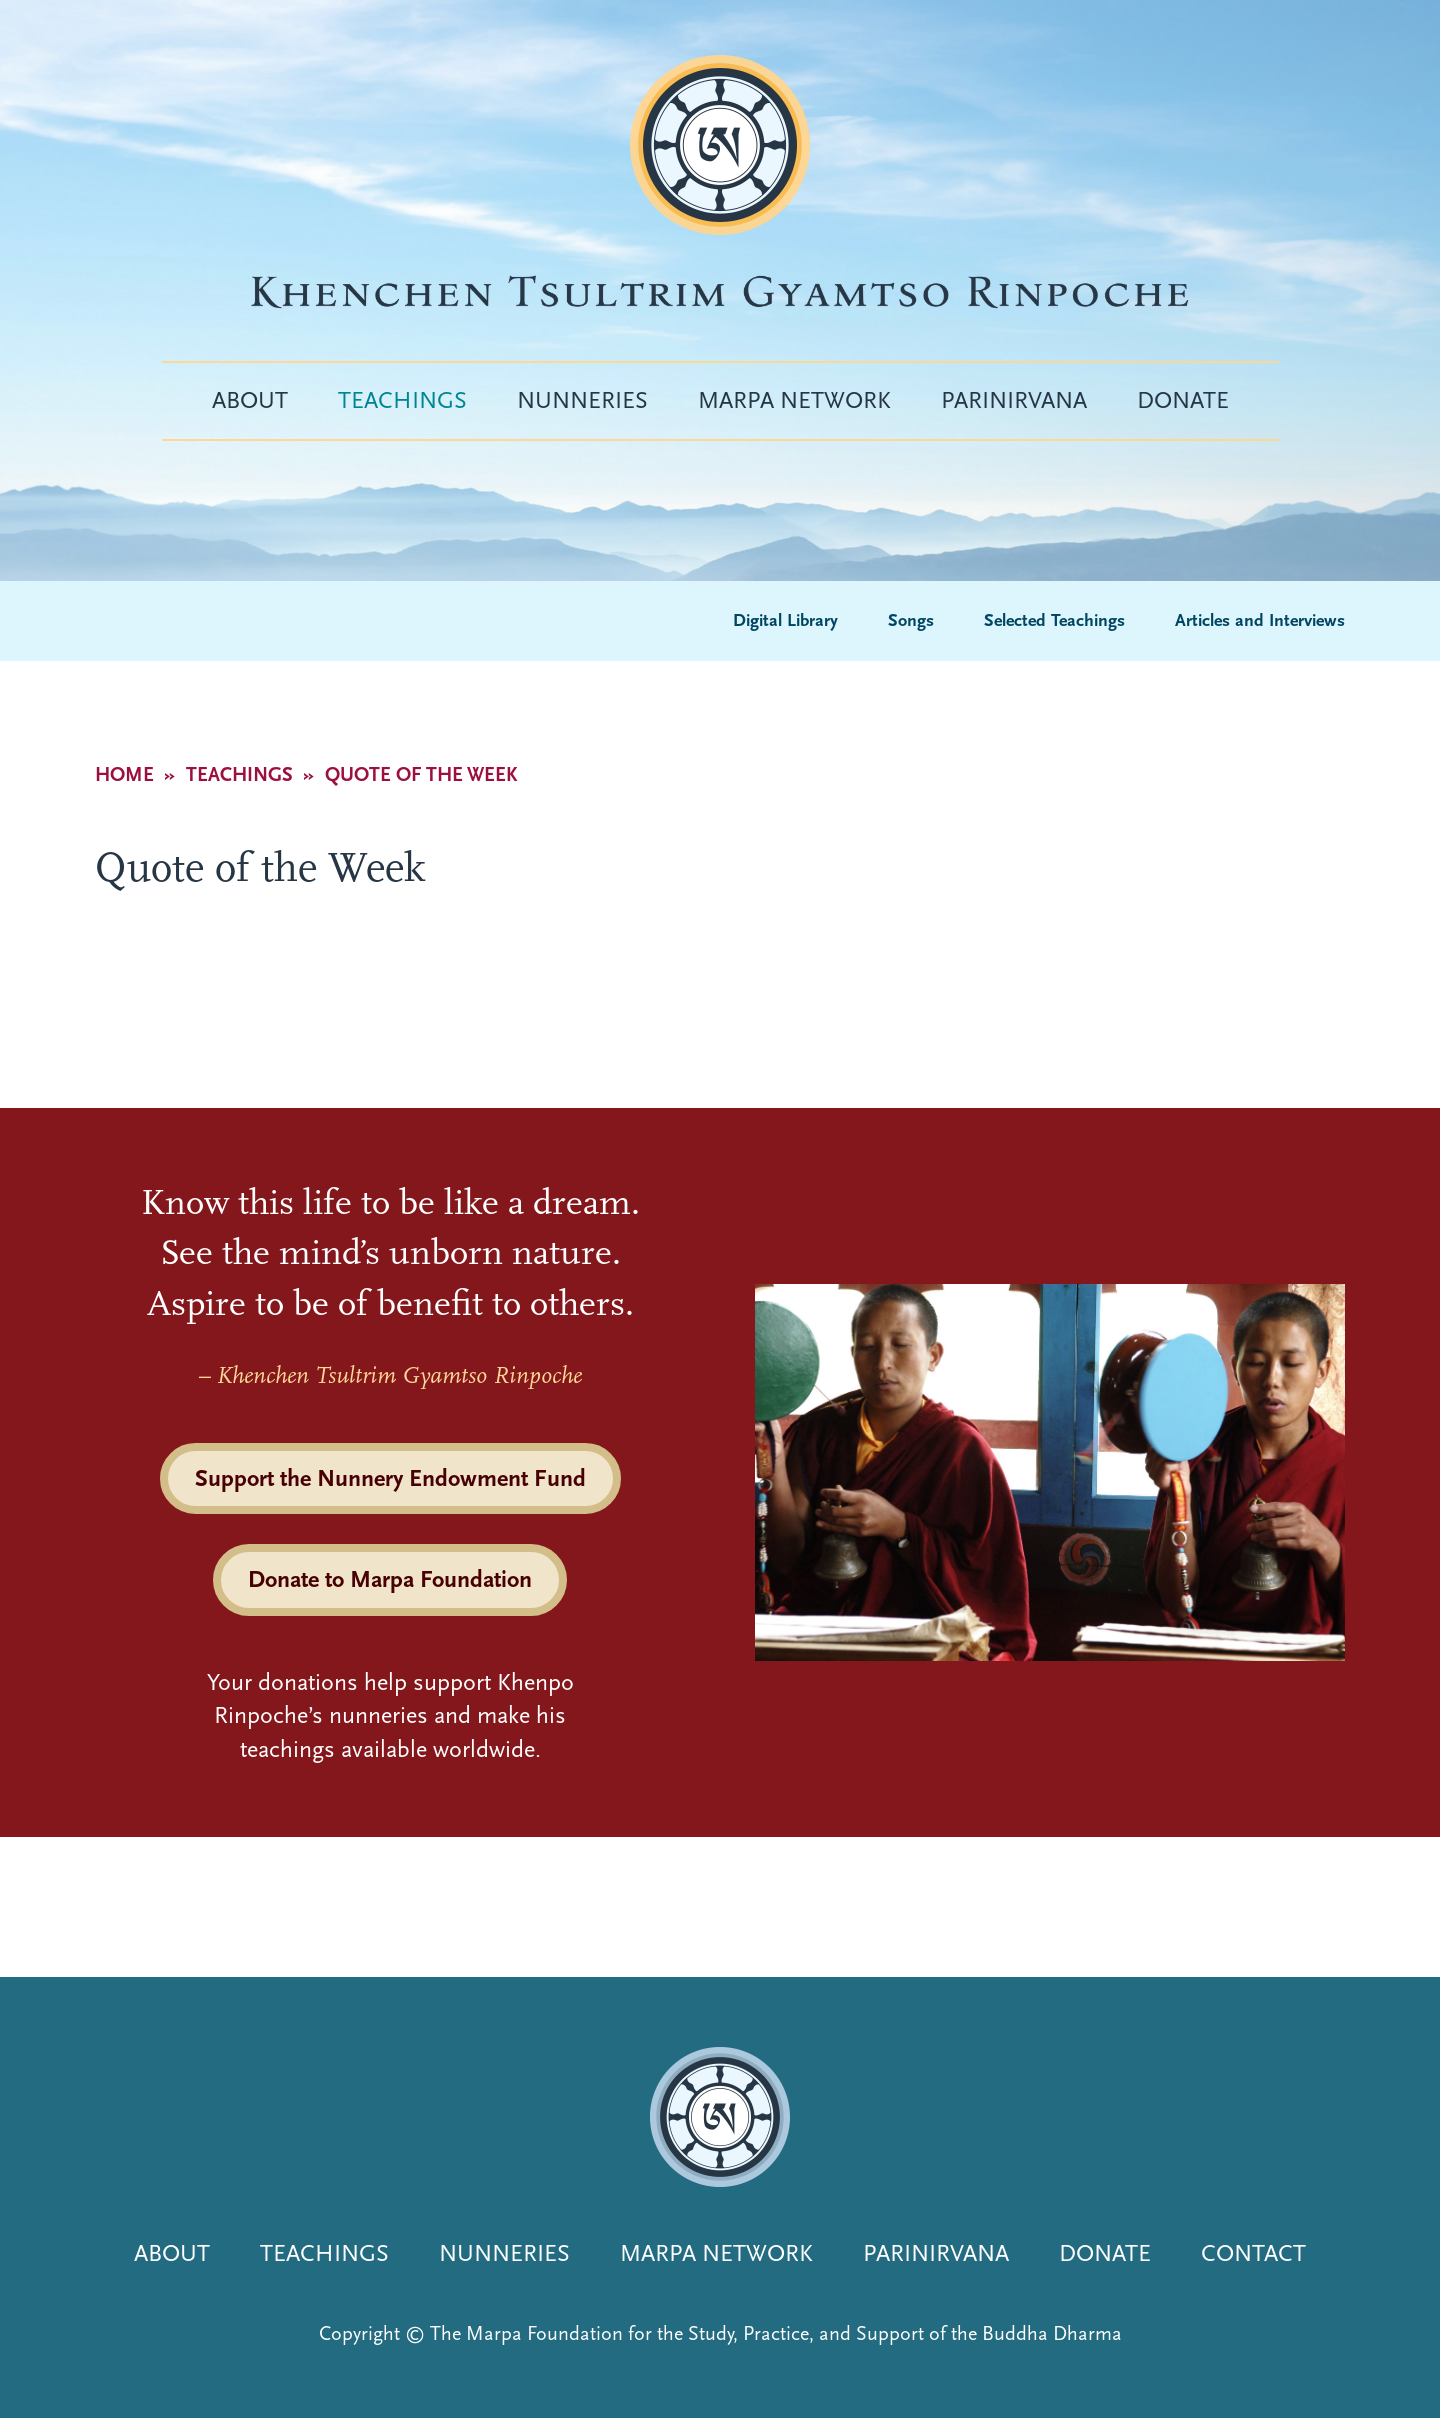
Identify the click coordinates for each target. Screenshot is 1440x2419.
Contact (1253, 2253)
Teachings (402, 400)
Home (124, 774)
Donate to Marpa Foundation (390, 1579)
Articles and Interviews (1260, 620)
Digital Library (785, 620)
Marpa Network (794, 400)
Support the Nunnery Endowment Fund (390, 1478)
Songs (911, 620)
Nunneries (582, 400)
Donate (1183, 400)
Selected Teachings (1054, 620)
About (250, 400)
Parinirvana (1014, 400)
